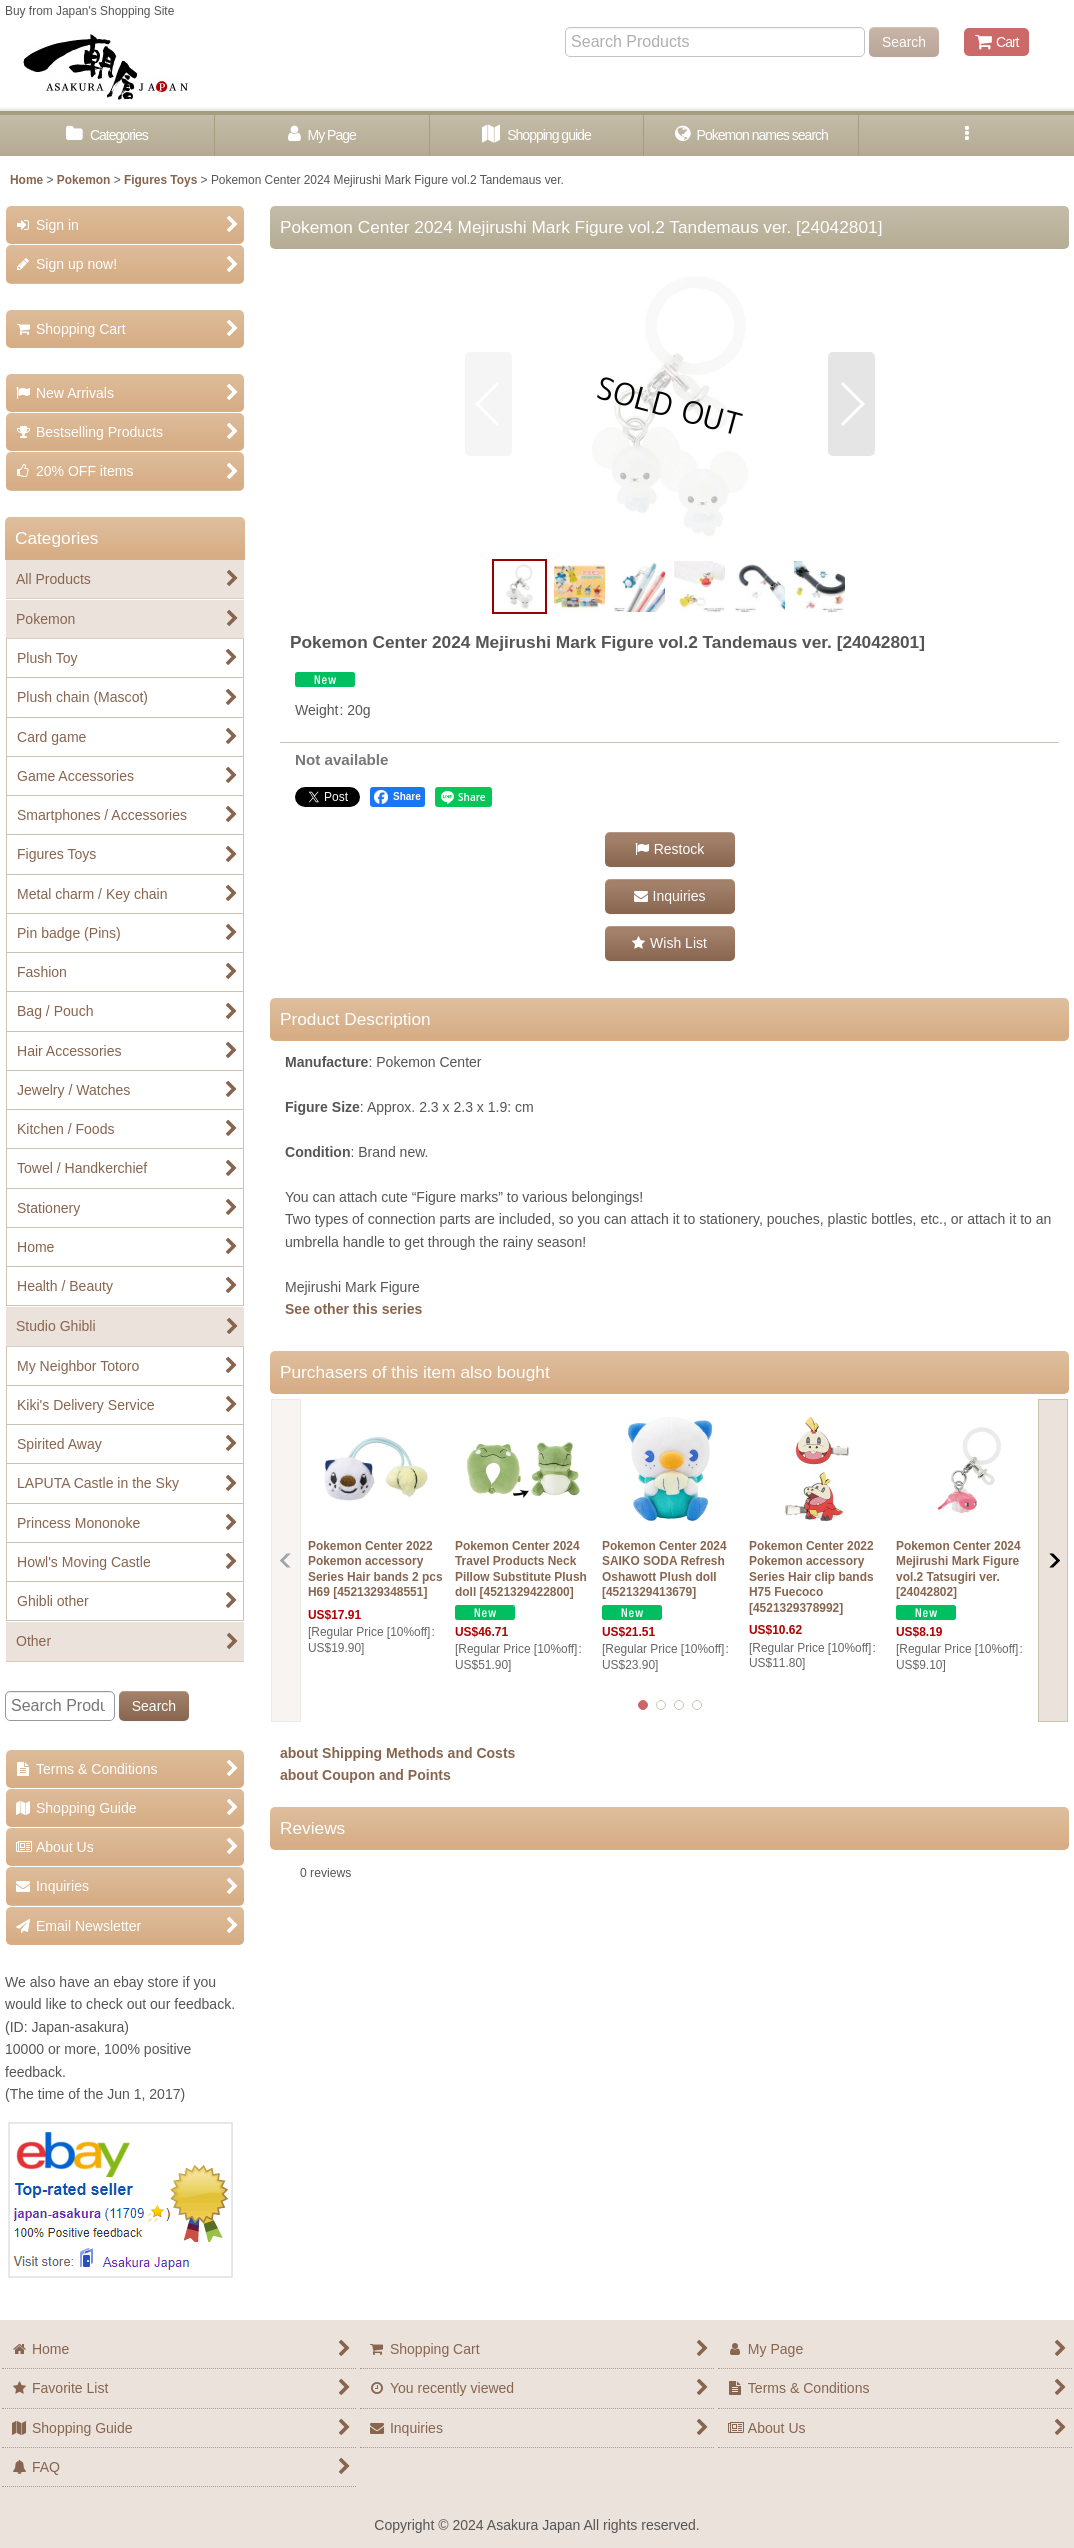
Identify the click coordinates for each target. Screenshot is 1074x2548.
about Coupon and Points (365, 1775)
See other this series (353, 1309)
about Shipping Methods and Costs (397, 1753)
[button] (966, 135)
